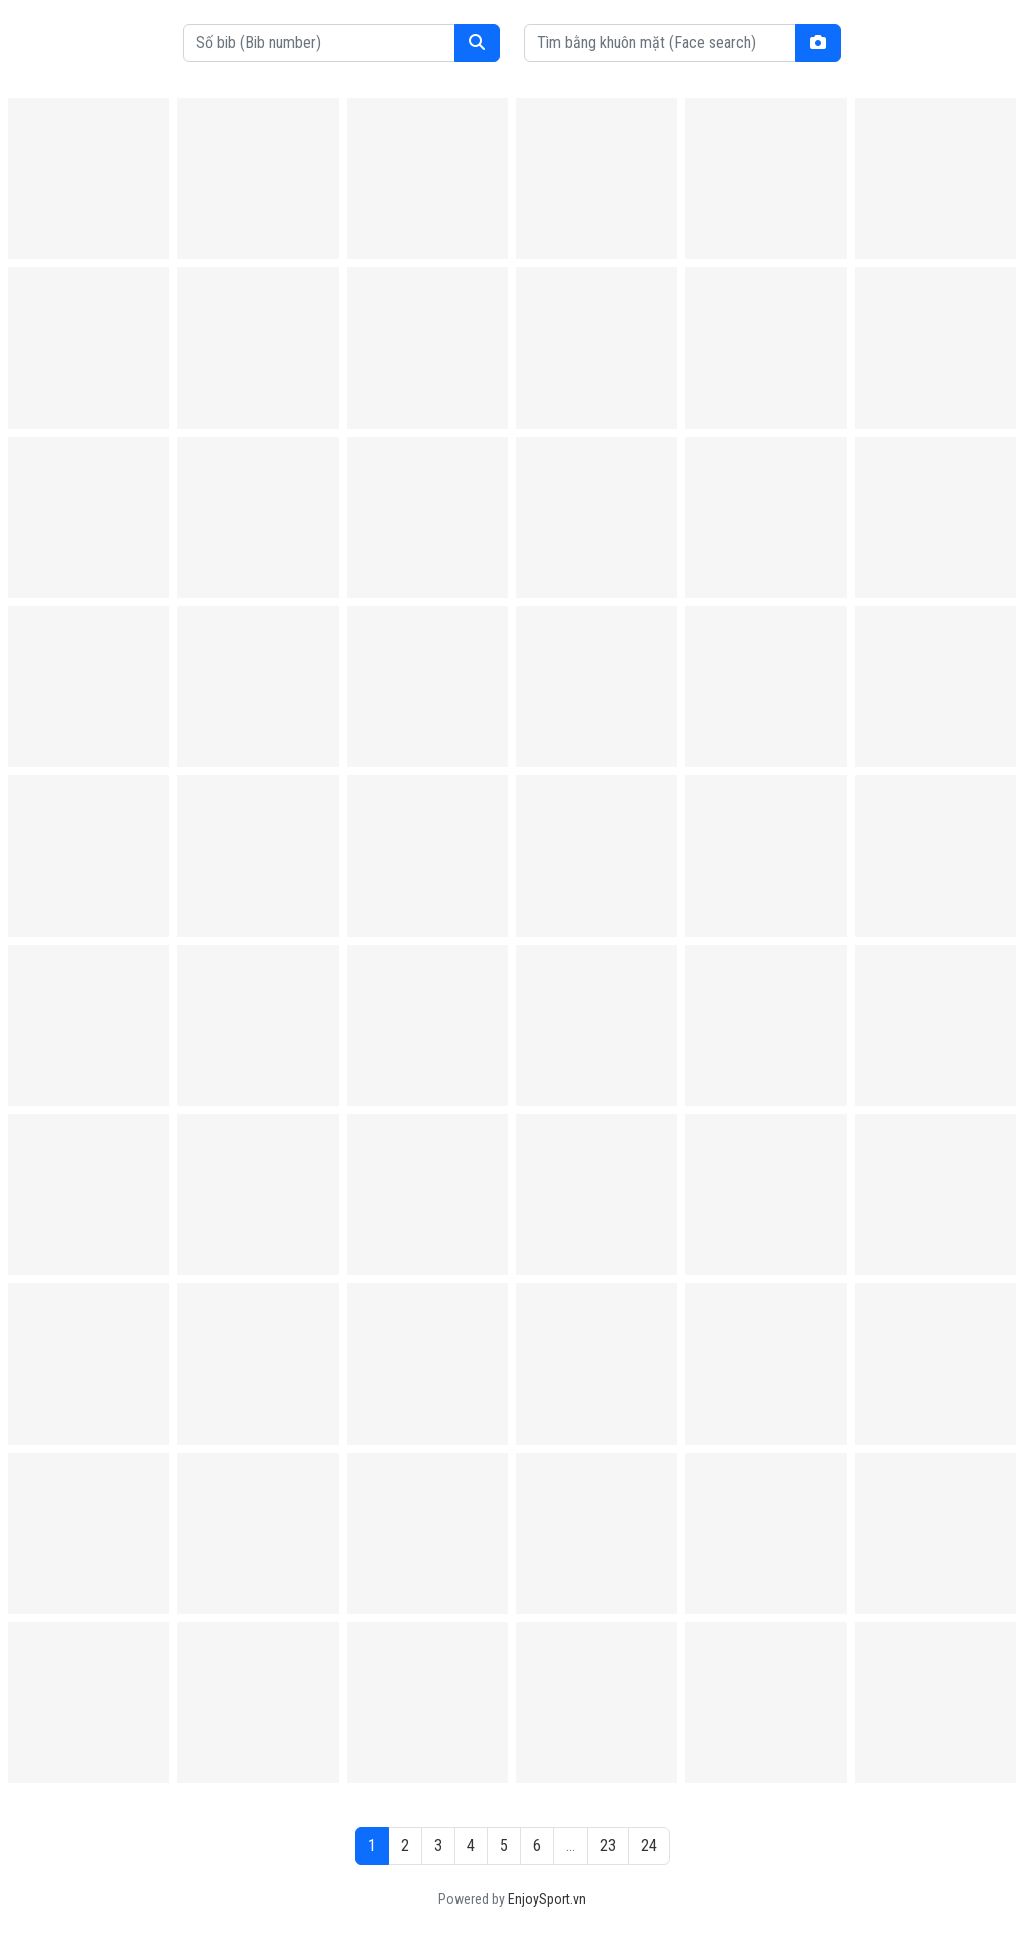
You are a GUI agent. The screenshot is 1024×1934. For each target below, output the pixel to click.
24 (649, 1845)
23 (608, 1845)
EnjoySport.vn (547, 1899)
